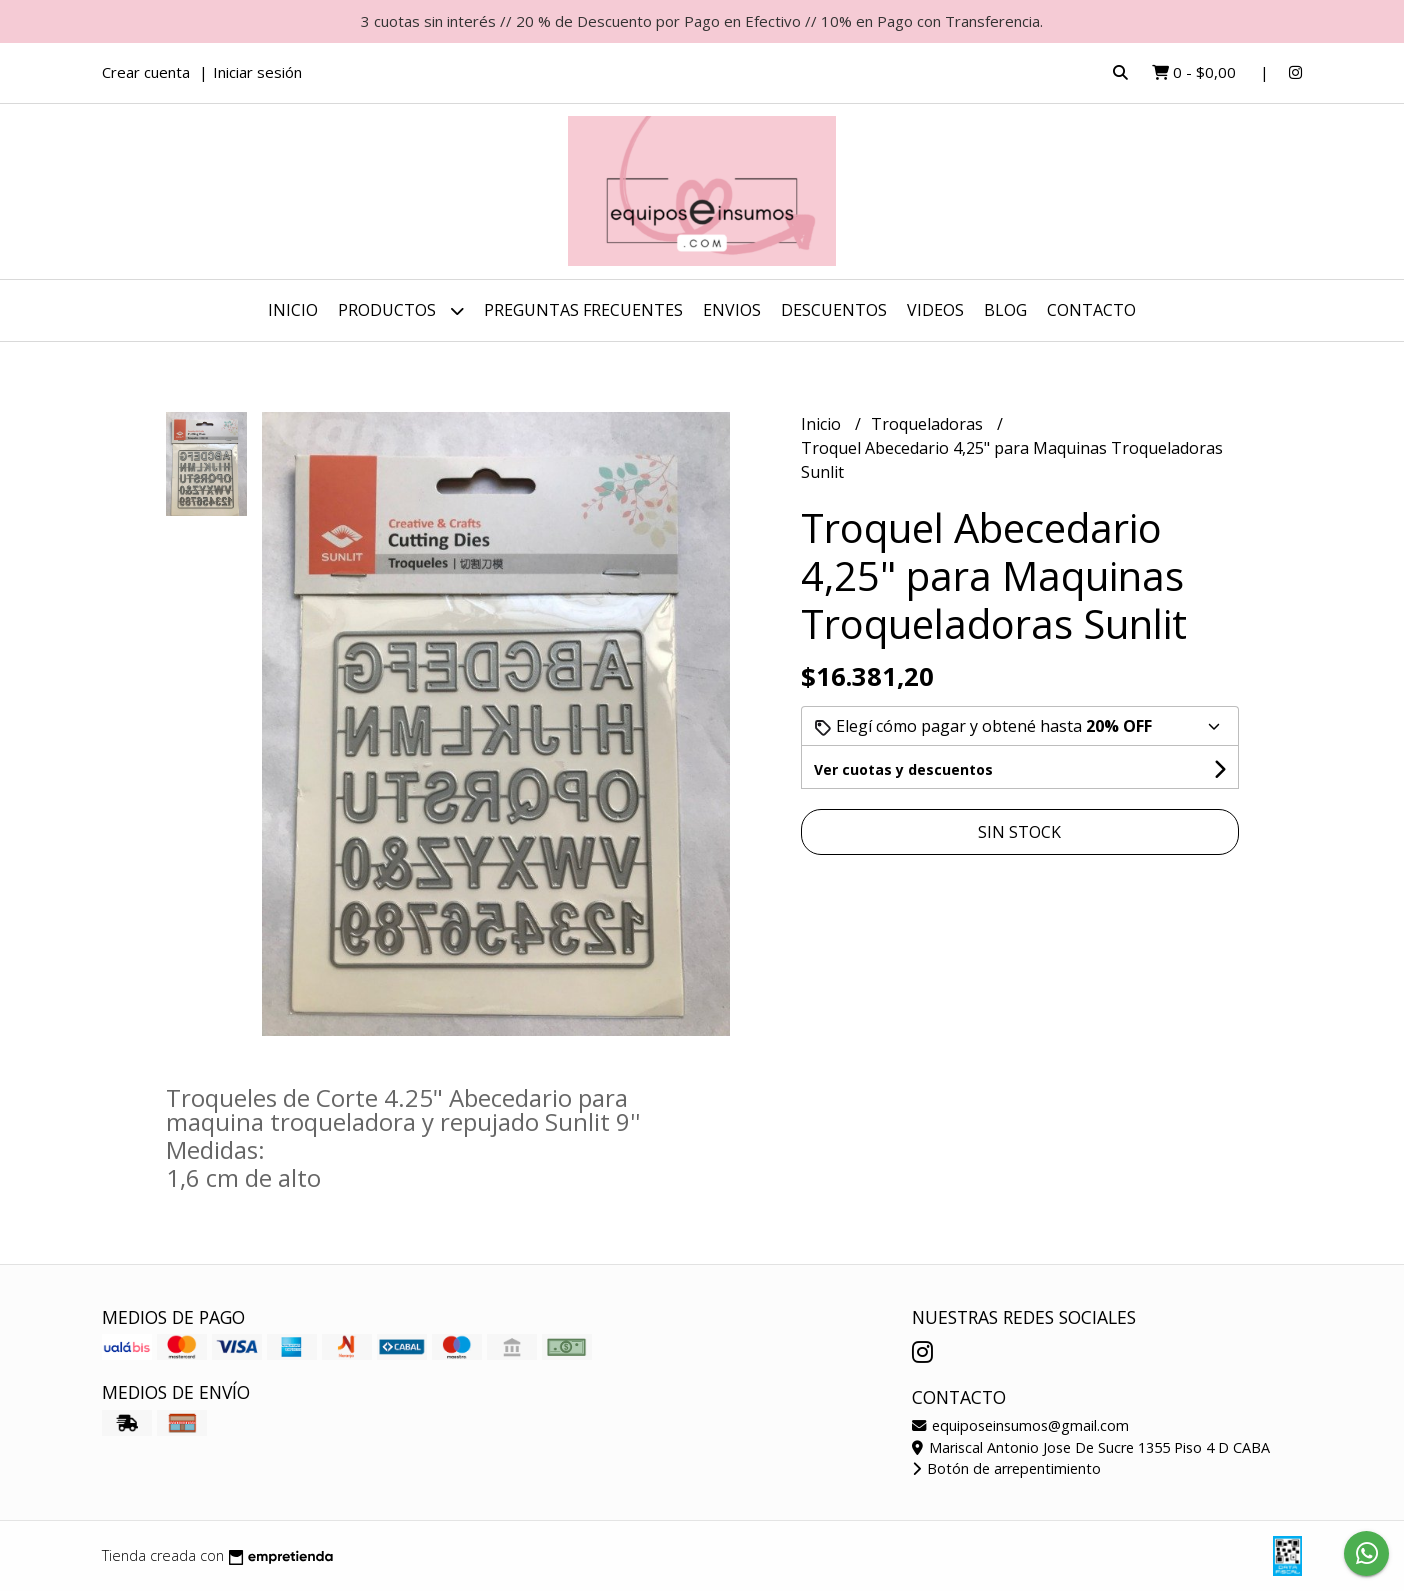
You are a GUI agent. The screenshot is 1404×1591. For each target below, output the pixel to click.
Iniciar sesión (257, 72)
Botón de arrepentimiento (1006, 1468)
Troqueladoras (929, 424)
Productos (401, 310)
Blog (1005, 310)
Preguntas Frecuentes (583, 310)
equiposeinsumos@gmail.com (1020, 1425)
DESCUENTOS (834, 310)
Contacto (1091, 310)
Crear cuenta (146, 72)
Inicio (293, 310)
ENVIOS (732, 310)
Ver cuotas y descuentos (903, 769)
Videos (935, 310)
